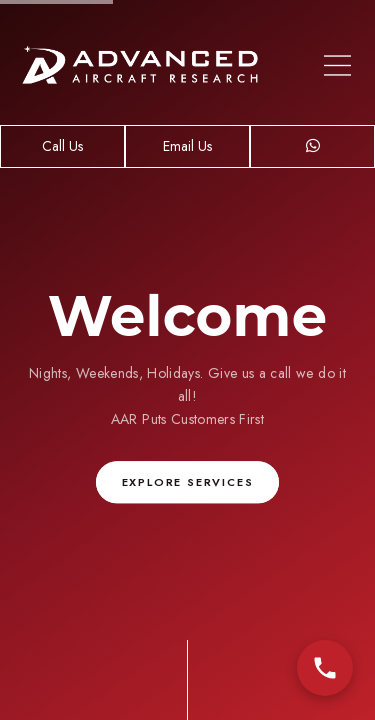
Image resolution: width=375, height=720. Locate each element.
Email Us (187, 146)
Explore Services (188, 483)
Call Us (62, 146)
